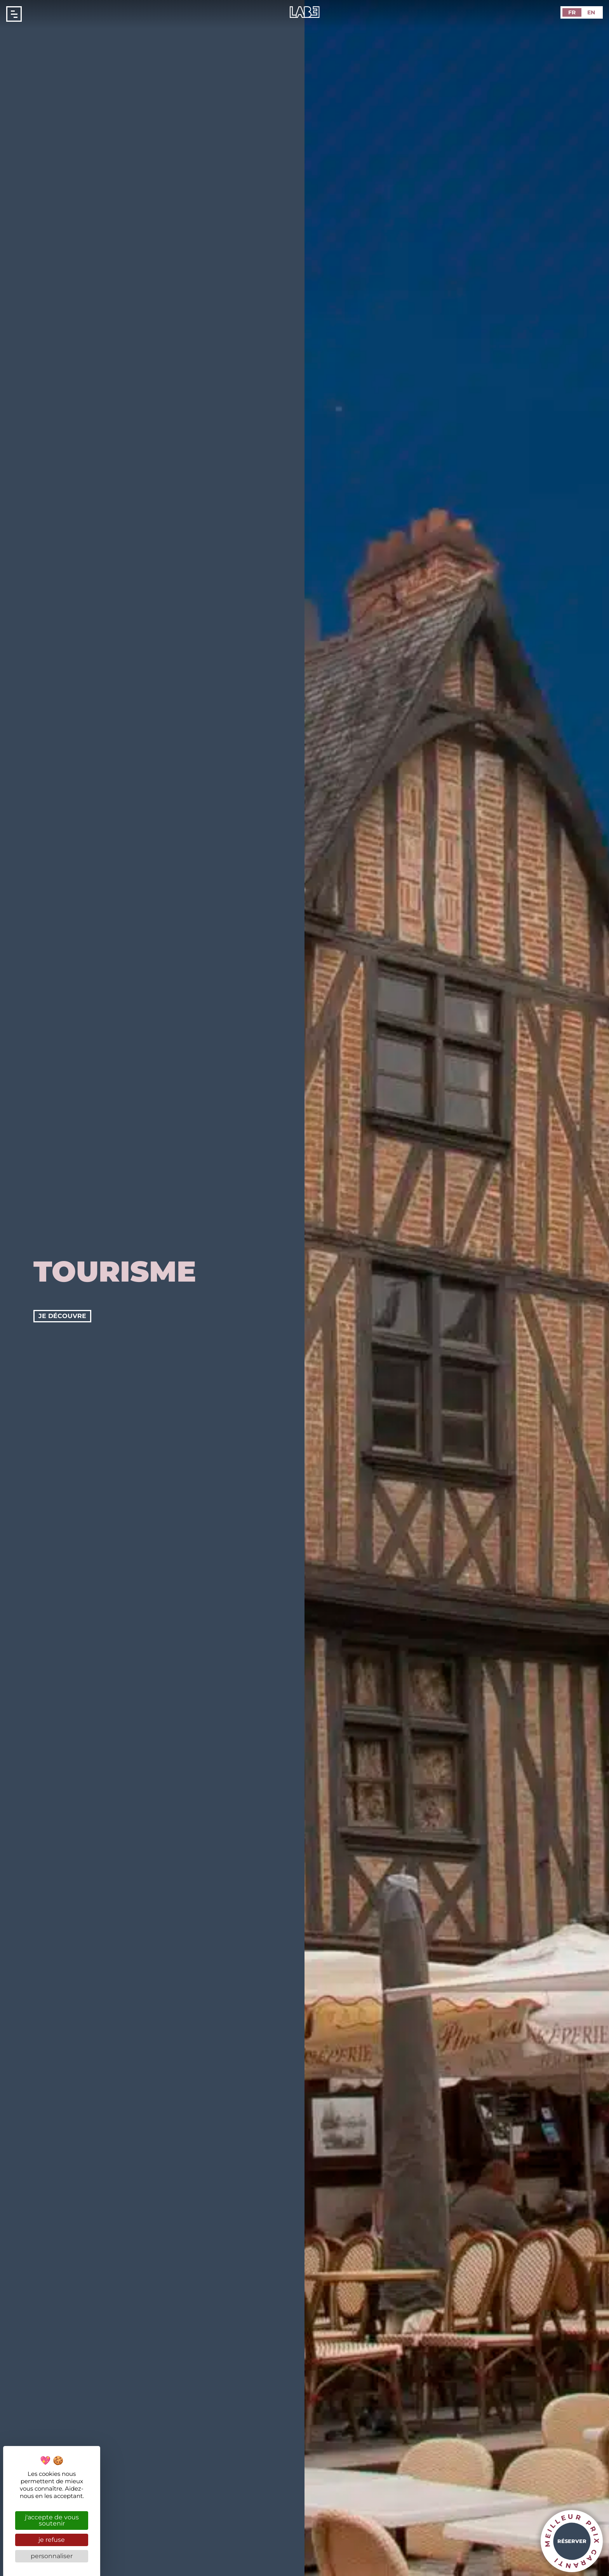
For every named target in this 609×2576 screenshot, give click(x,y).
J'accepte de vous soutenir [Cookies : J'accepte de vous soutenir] (52, 2520)
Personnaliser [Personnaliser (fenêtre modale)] (52, 2556)
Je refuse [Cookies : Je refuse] (51, 2539)
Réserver (571, 2541)
